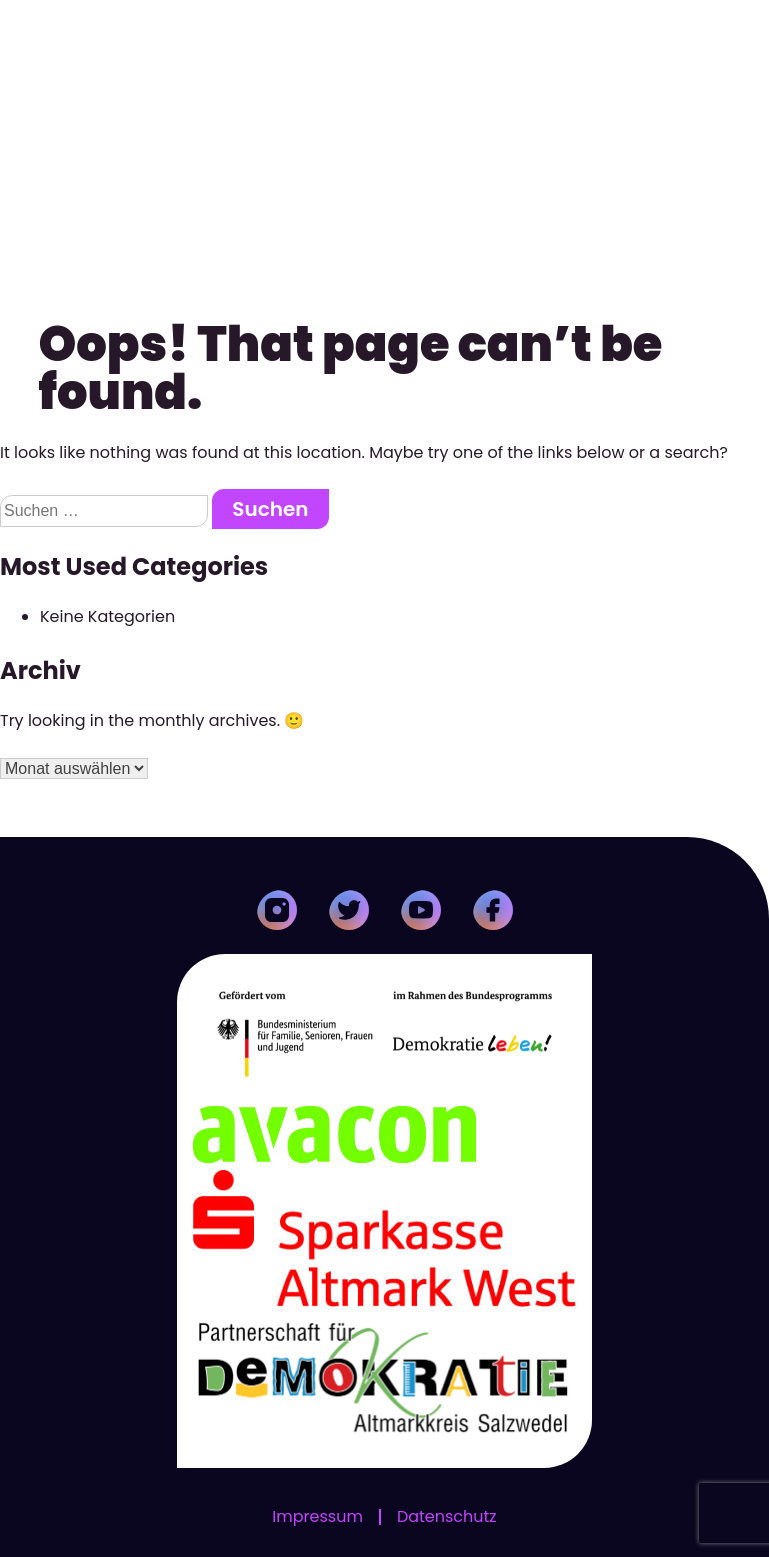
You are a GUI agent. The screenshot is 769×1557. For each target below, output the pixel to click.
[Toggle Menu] (743, 33)
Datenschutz (447, 1517)
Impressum (317, 1517)
